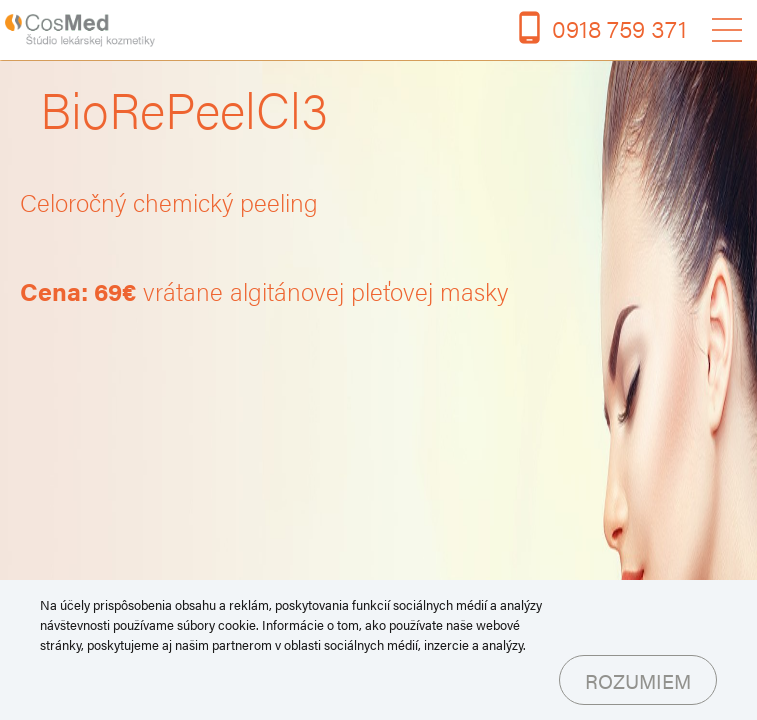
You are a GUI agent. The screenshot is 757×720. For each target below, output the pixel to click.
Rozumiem (638, 680)
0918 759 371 (619, 27)
